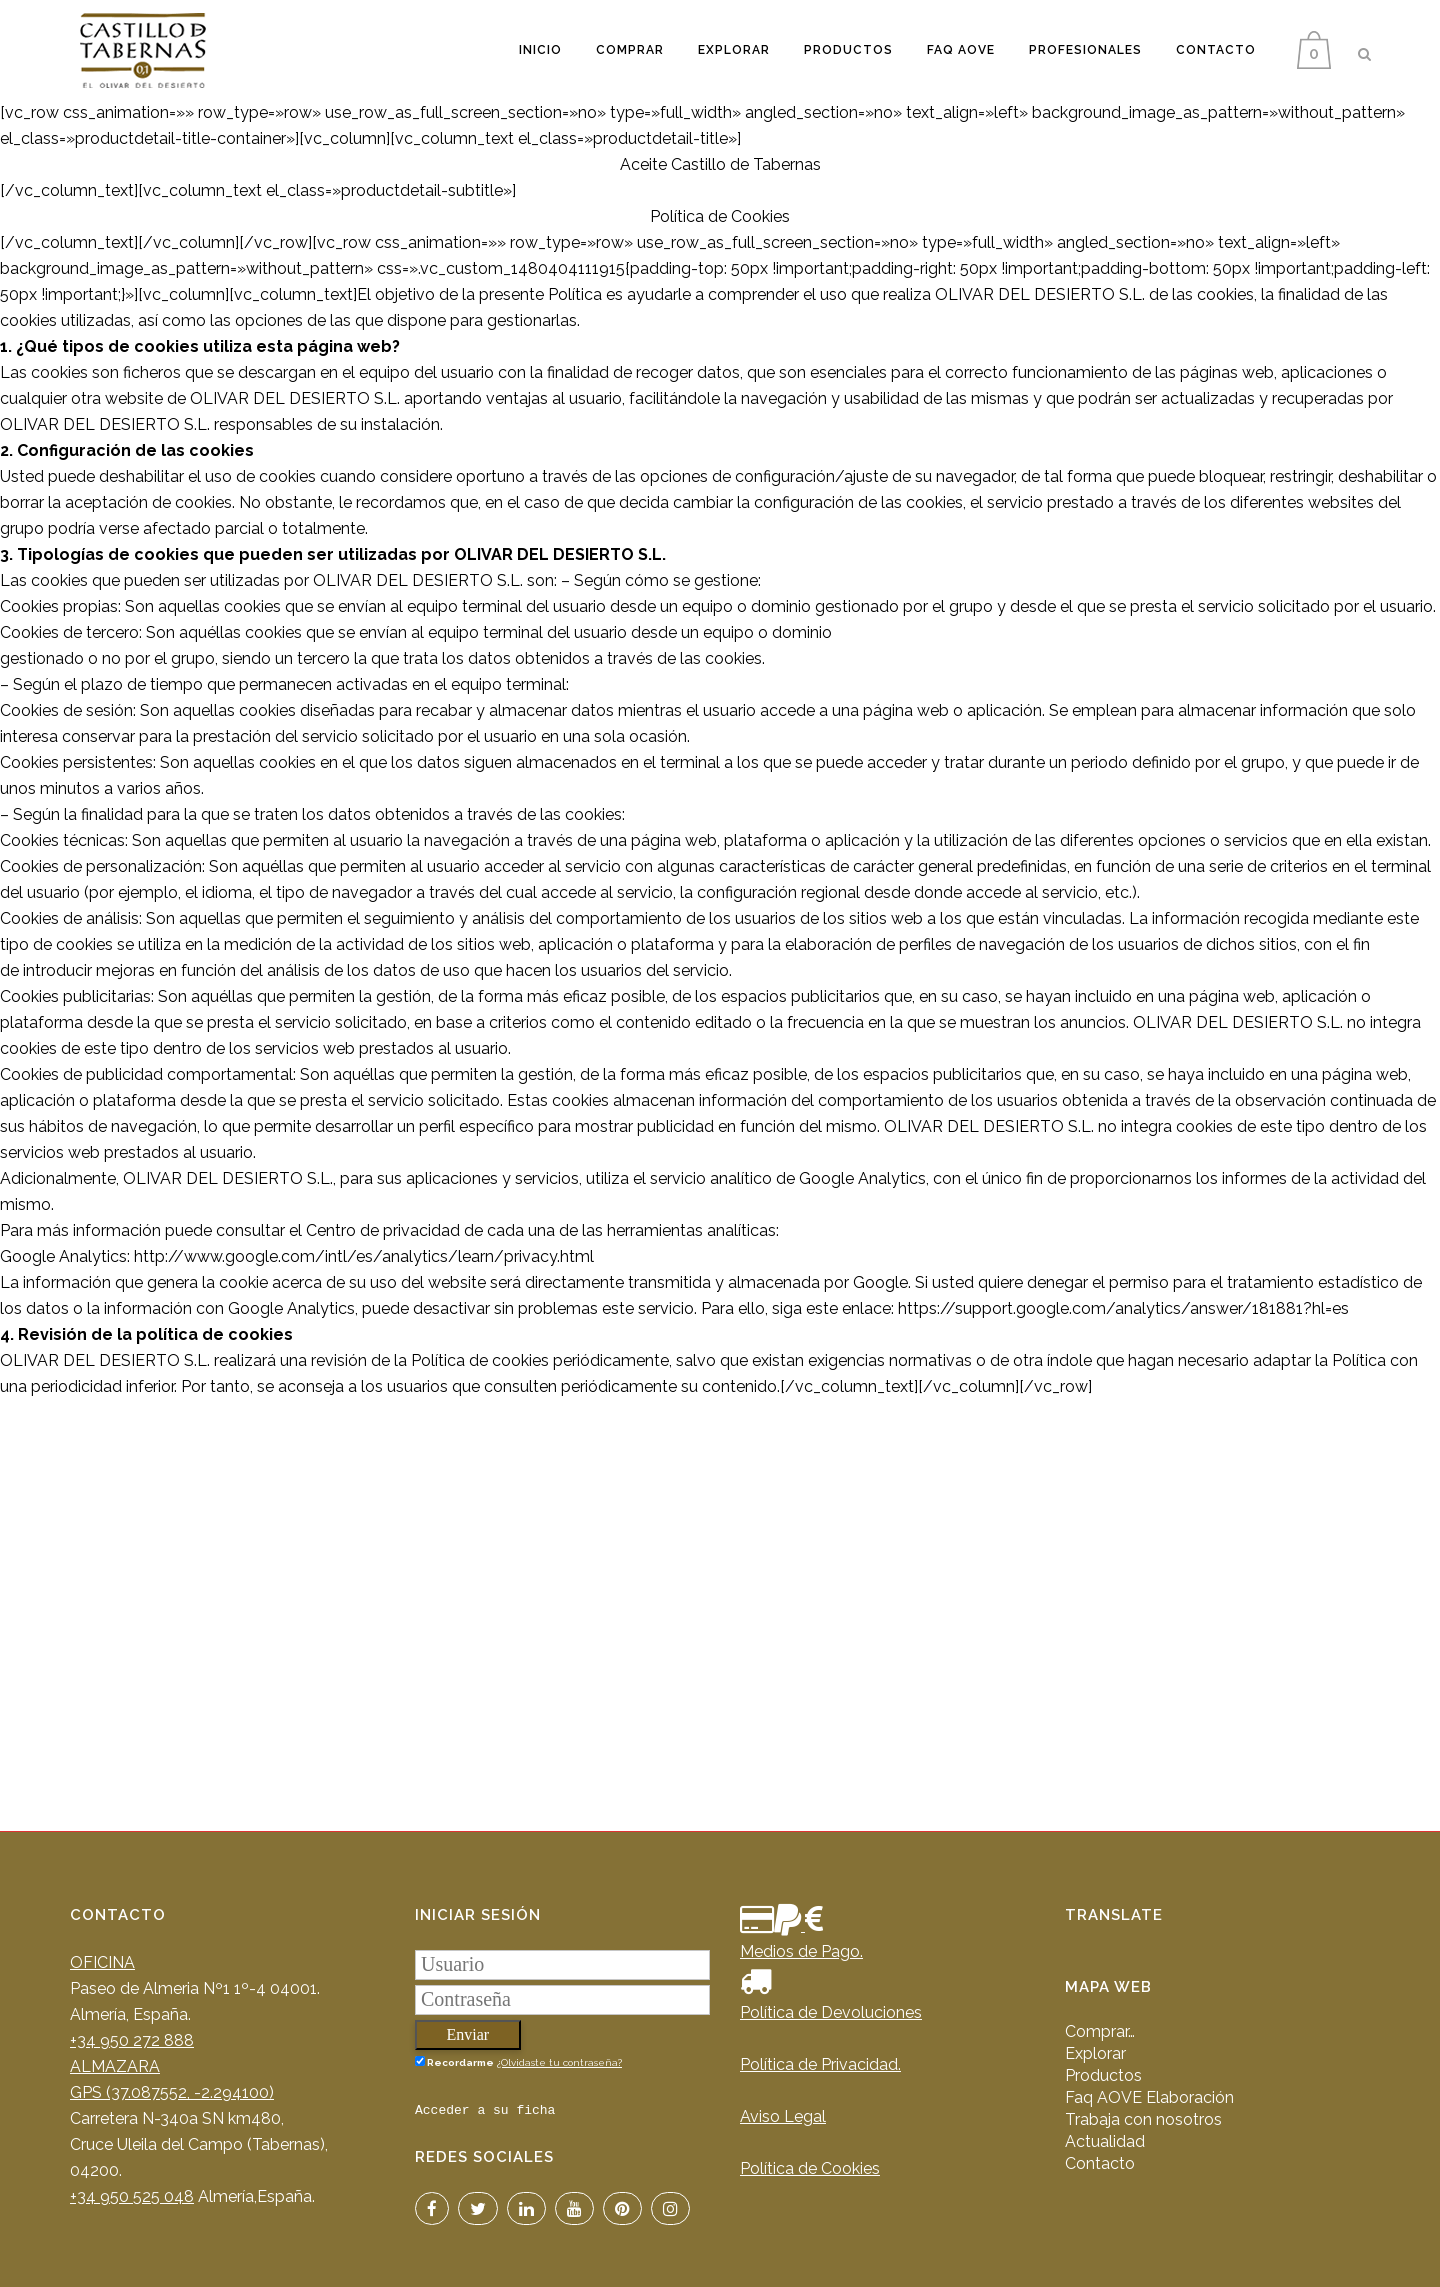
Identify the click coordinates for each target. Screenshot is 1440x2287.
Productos (1103, 2075)
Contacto (1100, 2163)
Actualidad (1105, 2141)
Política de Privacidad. (820, 2064)
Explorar (1095, 2053)
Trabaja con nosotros (1143, 2119)
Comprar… (1100, 2031)
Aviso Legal (783, 2116)
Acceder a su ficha (485, 2110)
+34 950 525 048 (132, 2196)
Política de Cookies (810, 2168)
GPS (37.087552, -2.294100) (172, 2092)
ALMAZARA (115, 2066)
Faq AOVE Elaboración (1149, 2097)
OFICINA (102, 1962)
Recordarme (454, 2062)
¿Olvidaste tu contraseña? (559, 2062)
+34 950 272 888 (132, 2040)
